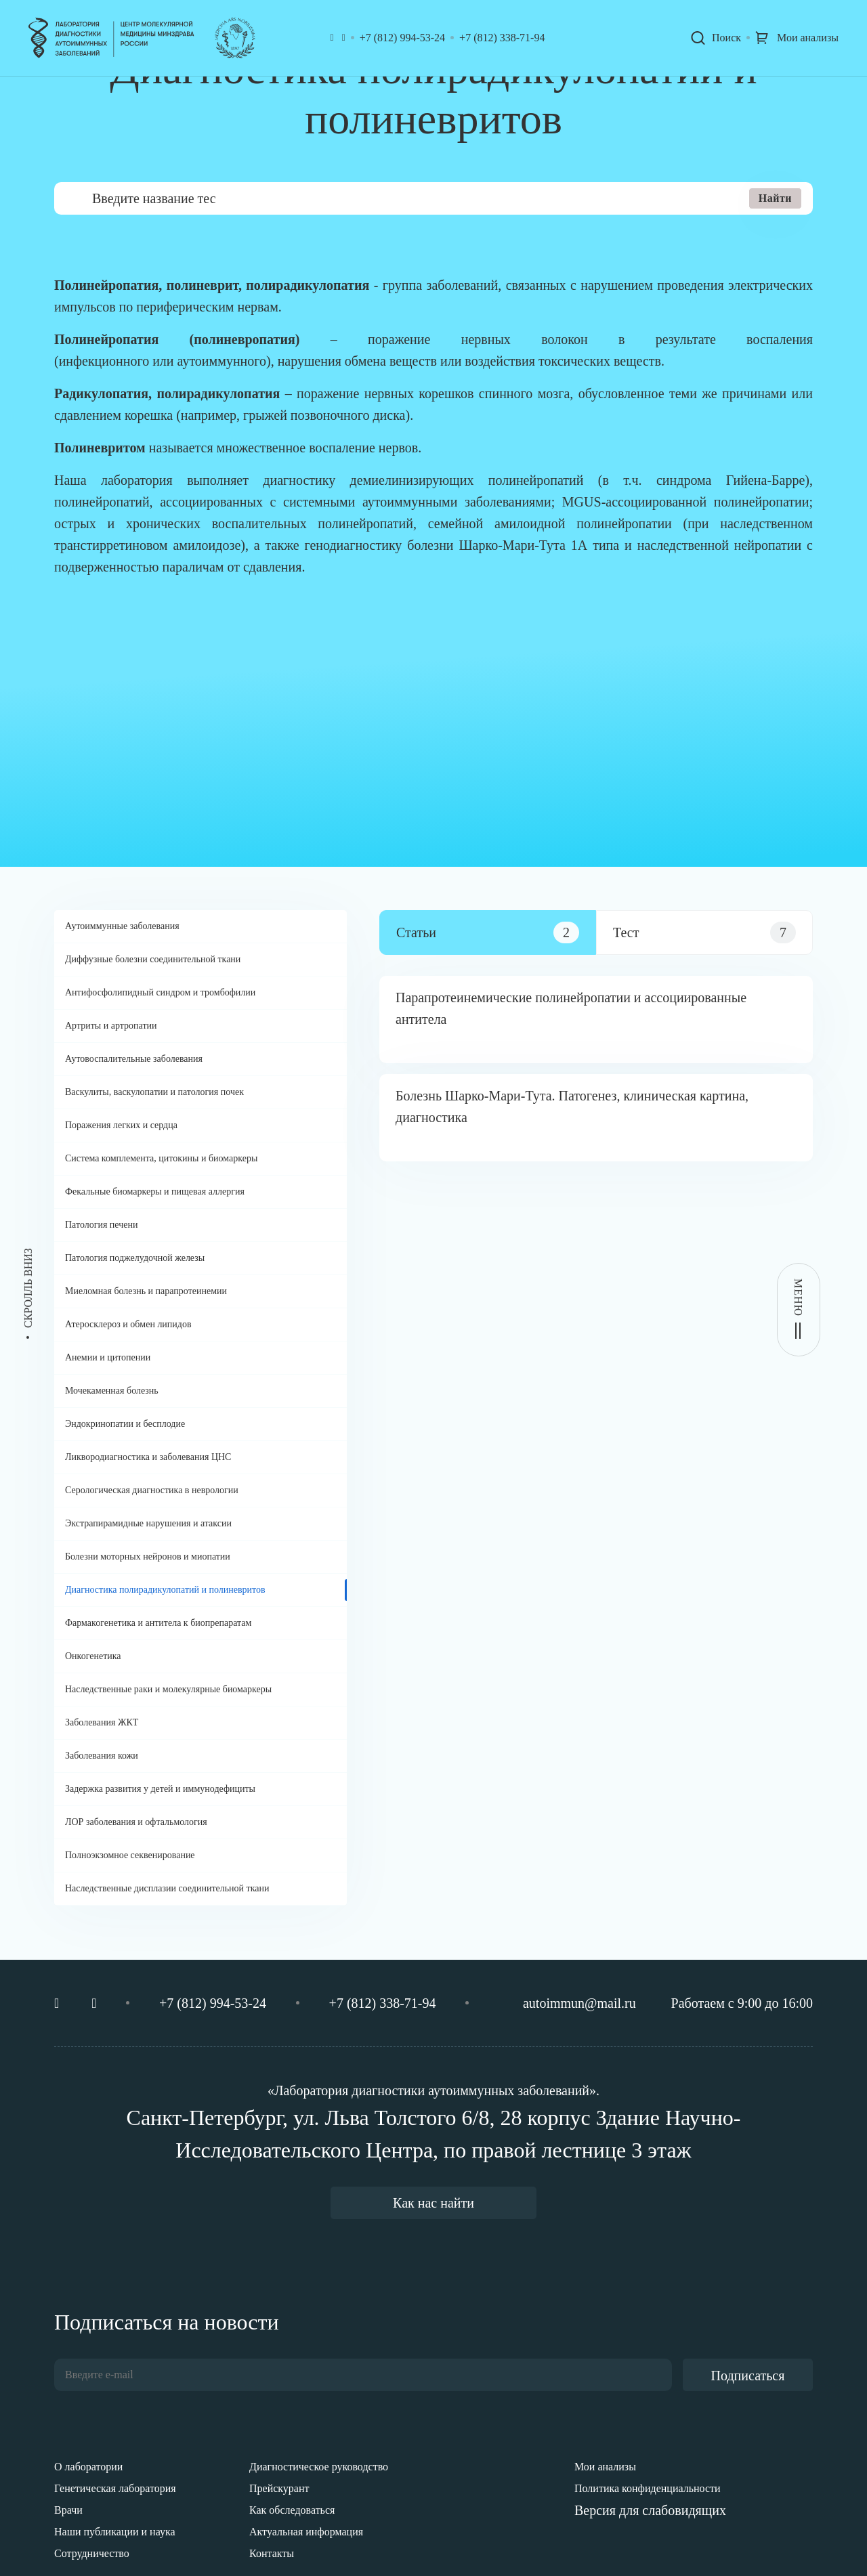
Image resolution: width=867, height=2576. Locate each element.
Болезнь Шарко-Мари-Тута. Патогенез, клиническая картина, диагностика (572, 1106)
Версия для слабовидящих (650, 2510)
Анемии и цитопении (107, 1357)
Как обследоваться (292, 2510)
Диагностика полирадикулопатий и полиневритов (165, 1590)
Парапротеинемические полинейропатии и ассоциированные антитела (571, 1008)
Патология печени (101, 1225)
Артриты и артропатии (111, 1026)
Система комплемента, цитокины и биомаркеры (161, 1158)
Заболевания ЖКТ (101, 1722)
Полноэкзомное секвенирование (130, 1855)
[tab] (487, 932)
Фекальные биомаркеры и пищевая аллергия (155, 1191)
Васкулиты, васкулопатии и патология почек (154, 1092)
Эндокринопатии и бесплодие (125, 1424)
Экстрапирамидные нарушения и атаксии (148, 1523)
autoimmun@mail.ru (579, 2003)
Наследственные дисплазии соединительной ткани (167, 1888)
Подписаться (748, 2375)
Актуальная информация (306, 2531)
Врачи (68, 2510)
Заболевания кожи (101, 1756)
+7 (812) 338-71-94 (502, 37)
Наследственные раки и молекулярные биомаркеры (168, 1689)
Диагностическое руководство (318, 2466)
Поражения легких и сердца (121, 1125)
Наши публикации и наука (114, 2531)
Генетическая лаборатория (115, 2488)
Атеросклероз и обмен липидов (128, 1324)
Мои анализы (605, 2466)
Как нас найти (433, 2202)
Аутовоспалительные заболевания (134, 1059)
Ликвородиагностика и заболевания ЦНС (148, 1457)
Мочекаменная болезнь (111, 1391)
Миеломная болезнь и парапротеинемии (146, 1291)
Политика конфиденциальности (647, 2488)
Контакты (271, 2553)
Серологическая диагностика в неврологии (151, 1490)
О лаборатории (88, 2466)
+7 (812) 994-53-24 (402, 37)
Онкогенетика (93, 1656)
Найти (775, 198)
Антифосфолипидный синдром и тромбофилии (160, 992)
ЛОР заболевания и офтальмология (136, 1822)
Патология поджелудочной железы (135, 1258)
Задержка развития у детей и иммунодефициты (160, 1789)
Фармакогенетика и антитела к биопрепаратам (158, 1623)
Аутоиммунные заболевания (122, 926)
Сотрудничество (91, 2553)
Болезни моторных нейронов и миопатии (147, 1556)
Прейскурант (279, 2488)
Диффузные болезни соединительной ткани (152, 959)
